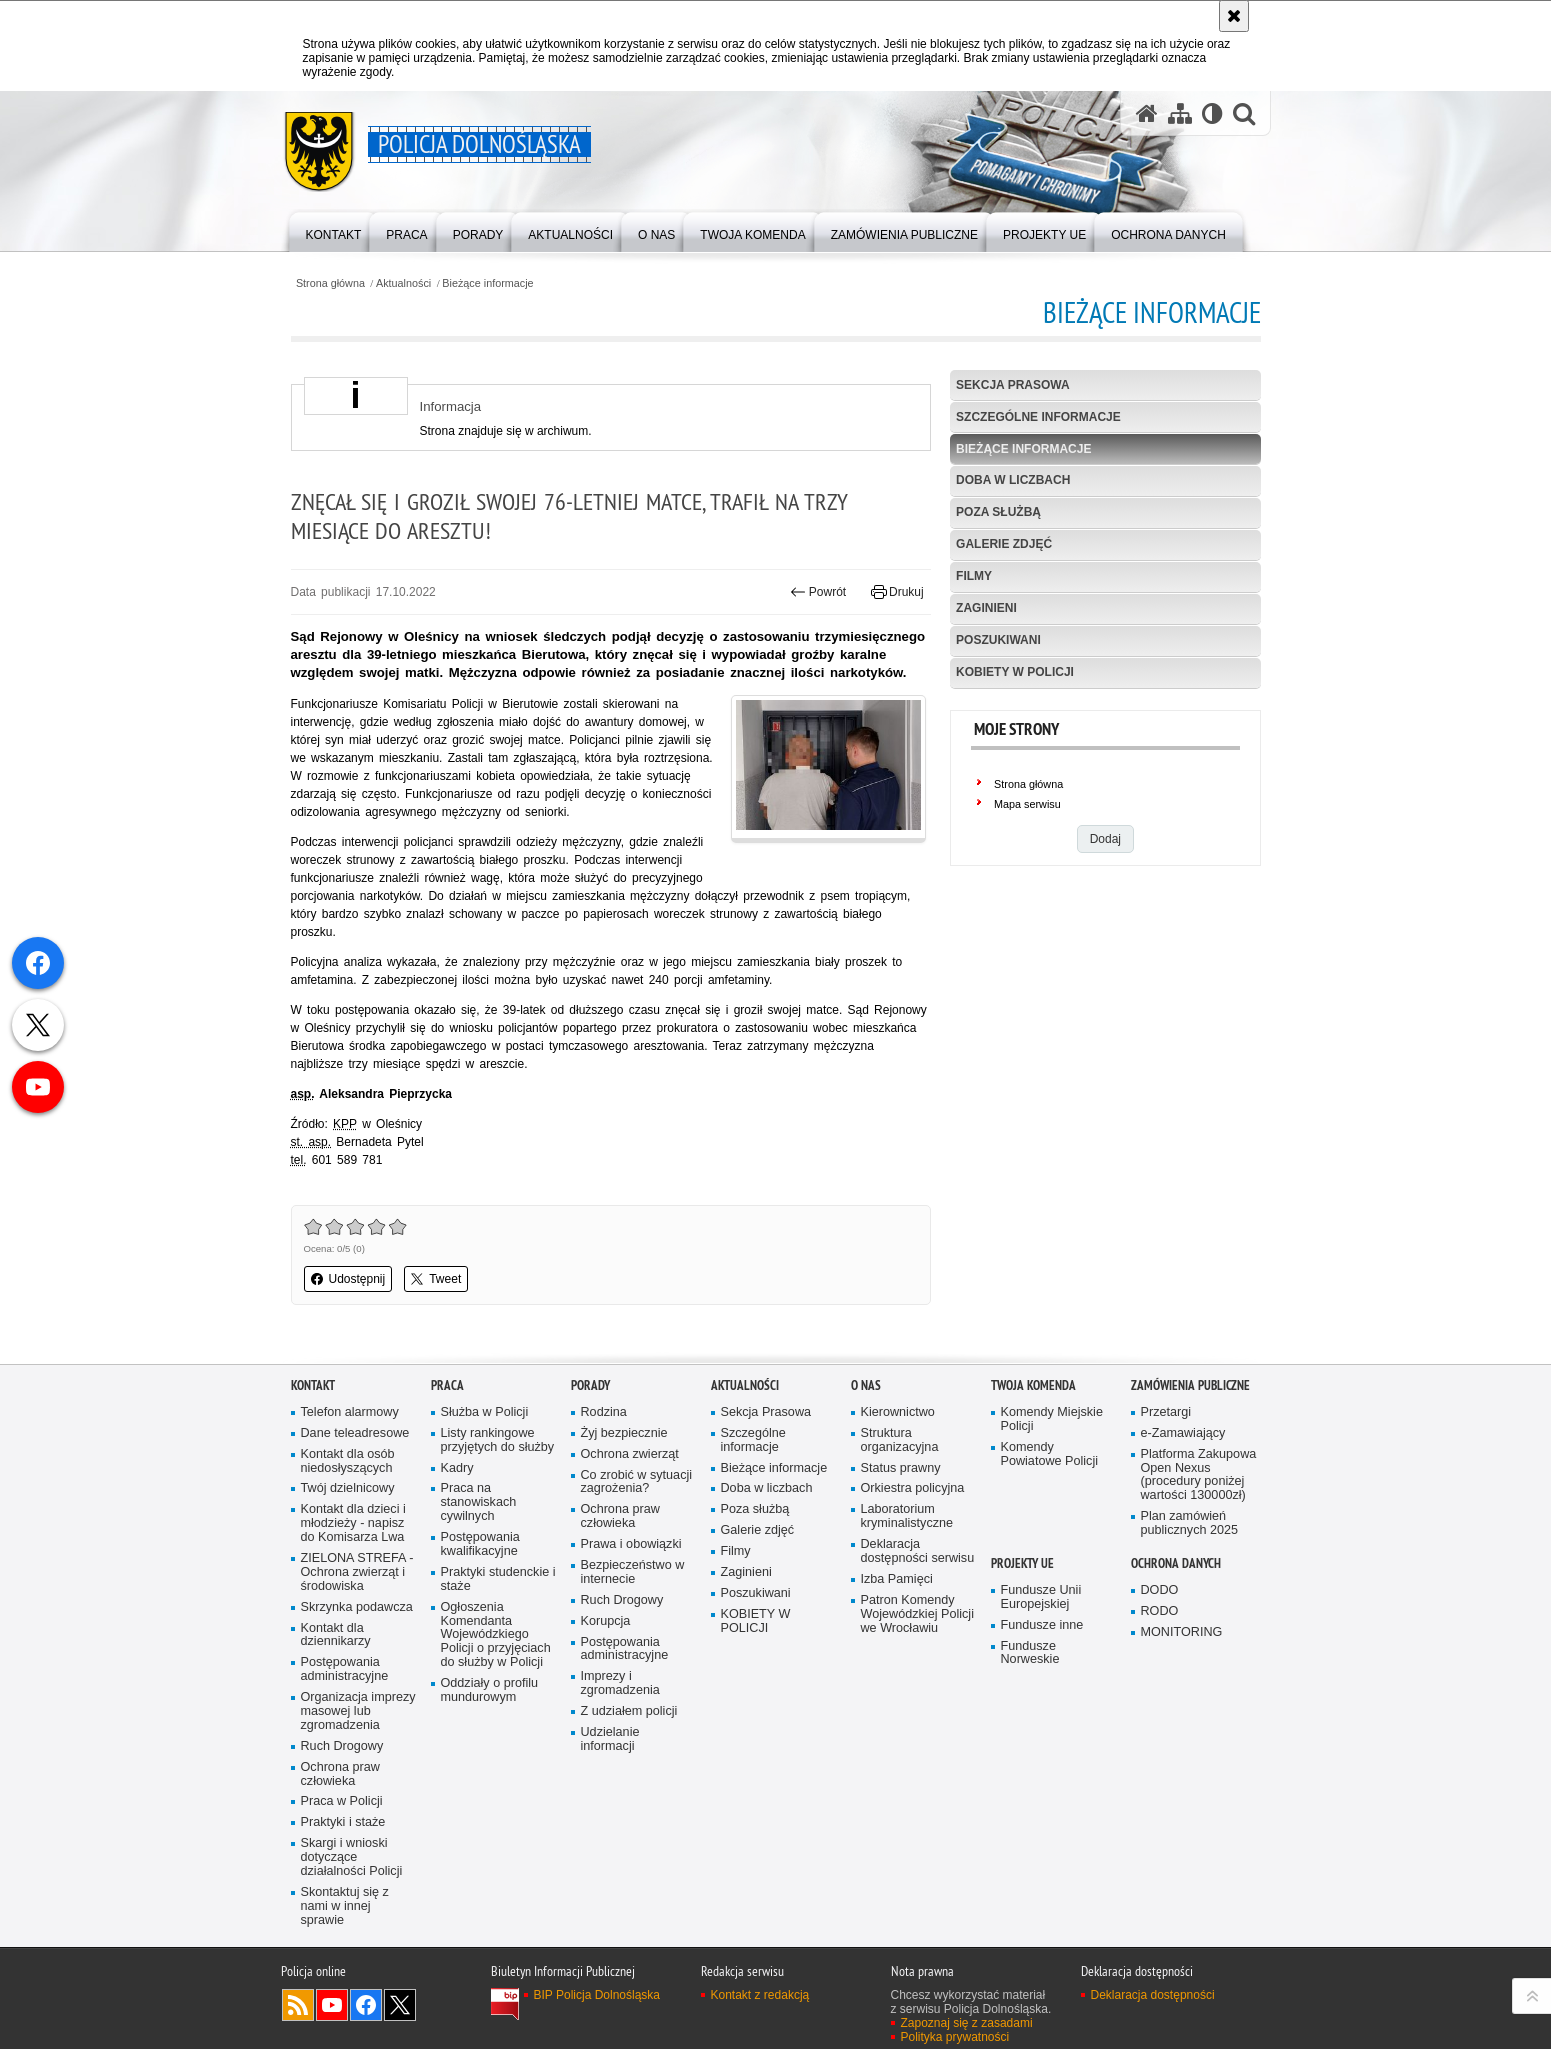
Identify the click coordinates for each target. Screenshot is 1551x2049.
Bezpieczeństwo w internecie (633, 1572)
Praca (447, 1385)
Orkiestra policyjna (913, 1488)
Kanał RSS (298, 2005)
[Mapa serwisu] (1180, 113)
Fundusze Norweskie (1030, 1653)
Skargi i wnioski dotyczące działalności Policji (352, 1857)
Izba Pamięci (897, 1579)
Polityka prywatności (955, 2037)
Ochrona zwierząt (630, 1454)
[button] (1244, 113)
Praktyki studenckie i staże (498, 1579)
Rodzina (604, 1412)
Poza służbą (998, 512)
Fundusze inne (1042, 1625)
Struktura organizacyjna (900, 1440)
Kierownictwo (898, 1412)
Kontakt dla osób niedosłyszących (348, 1461)
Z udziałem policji (629, 1711)
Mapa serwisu (1027, 804)
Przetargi (1166, 1412)
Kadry (457, 1468)
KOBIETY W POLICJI (1015, 672)
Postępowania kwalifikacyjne (480, 1544)
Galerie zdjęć (1004, 544)
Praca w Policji (342, 1801)
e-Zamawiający (1183, 1433)
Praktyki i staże (343, 1822)
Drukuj (897, 592)
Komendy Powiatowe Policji (1050, 1454)
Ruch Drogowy (342, 1746)
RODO (1160, 1611)
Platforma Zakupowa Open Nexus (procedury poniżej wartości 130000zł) (1199, 1475)
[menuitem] (334, 230)
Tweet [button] (436, 1279)
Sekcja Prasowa (1013, 385)
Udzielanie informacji (610, 1739)
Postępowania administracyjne (345, 1669)
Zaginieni (986, 608)
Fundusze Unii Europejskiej (1041, 1597)
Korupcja (606, 1621)
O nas (866, 1385)
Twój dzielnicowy (348, 1488)
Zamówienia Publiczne (1190, 1385)
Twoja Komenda (1033, 1385)
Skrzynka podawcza (357, 1607)
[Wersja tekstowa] (1212, 113)
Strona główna (330, 283)
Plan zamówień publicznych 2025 (1190, 1523)
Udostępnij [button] (348, 1279)
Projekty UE (1022, 1563)
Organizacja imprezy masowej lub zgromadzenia (358, 1711)
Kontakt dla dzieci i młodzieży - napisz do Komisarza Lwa (353, 1523)
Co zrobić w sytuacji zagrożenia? (637, 1482)
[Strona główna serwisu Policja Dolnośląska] (1147, 113)
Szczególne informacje (1038, 417)
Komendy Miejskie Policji (1052, 1419)
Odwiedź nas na (332, 2005)
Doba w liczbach (1013, 480)
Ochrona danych (1176, 1563)
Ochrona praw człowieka (340, 1774)
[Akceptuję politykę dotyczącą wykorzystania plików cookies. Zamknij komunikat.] (1234, 16)
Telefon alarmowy (350, 1412)
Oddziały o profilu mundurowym (490, 1690)
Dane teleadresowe (355, 1433)
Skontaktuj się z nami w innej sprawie (345, 1906)
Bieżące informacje (487, 283)
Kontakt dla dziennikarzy (336, 1635)
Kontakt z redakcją (760, 1995)
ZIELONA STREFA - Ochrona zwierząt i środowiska (357, 1572)
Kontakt (313, 1385)
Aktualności (403, 283)
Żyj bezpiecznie (624, 1433)
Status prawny (901, 1468)
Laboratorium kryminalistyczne (907, 1516)
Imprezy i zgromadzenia (620, 1683)
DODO (1160, 1590)
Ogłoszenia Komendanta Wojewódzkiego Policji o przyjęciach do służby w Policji (496, 1635)
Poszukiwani (998, 640)
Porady (590, 1385)
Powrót (818, 592)
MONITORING (1182, 1632)
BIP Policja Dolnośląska (597, 1995)
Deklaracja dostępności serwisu (918, 1551)
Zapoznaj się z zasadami (967, 2023)
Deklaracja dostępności (1153, 1995)
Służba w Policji (485, 1412)
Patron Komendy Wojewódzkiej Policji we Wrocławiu (917, 1614)
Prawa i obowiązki (631, 1544)
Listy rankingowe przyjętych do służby (498, 1440)
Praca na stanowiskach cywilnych (479, 1502)
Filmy (974, 576)
